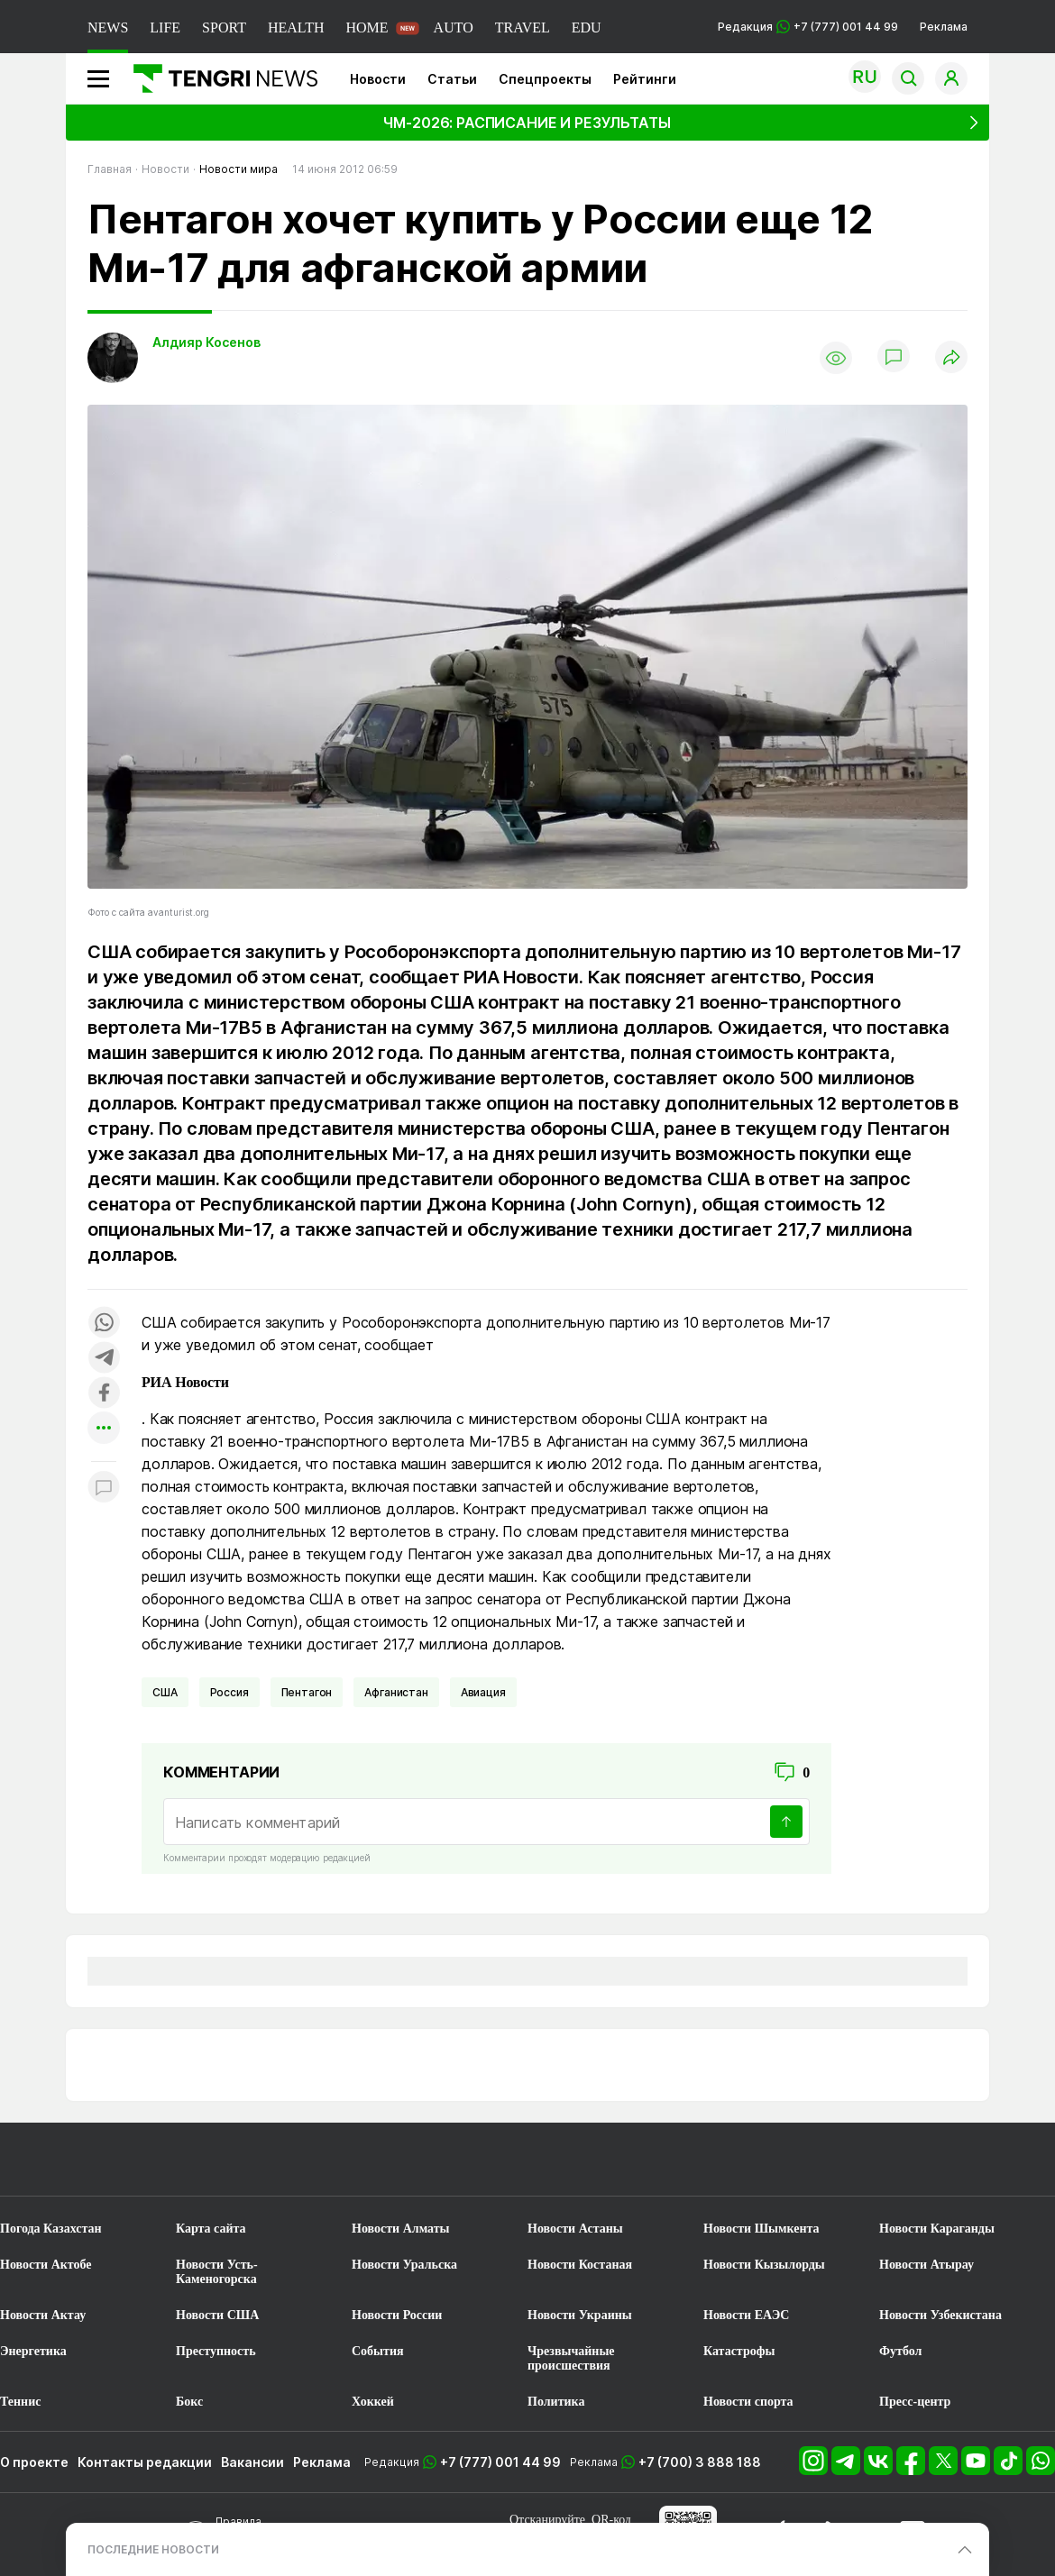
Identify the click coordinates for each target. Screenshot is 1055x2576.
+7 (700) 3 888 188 (699, 2462)
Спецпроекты (545, 79)
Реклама (944, 26)
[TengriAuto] (985, 2172)
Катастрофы (739, 2351)
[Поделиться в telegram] (103, 1358)
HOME (366, 27)
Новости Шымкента (761, 2228)
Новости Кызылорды (764, 2264)
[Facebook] (912, 2470)
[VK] (880, 2470)
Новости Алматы (401, 2228)
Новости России (397, 2315)
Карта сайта (211, 2228)
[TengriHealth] (679, 2172)
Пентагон (307, 1692)
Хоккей (373, 2401)
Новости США (217, 2315)
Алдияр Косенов (206, 342)
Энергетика (33, 2351)
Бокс (189, 2401)
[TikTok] (1010, 2470)
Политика (556, 2401)
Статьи (452, 79)
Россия (229, 1692)
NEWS (107, 27)
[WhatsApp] (1040, 2470)
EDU (586, 27)
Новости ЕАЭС (746, 2315)
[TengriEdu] (833, 2172)
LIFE (165, 27)
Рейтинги (644, 79)
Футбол (900, 2351)
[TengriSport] (375, 2172)
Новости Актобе (46, 2264)
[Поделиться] (951, 358)
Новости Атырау (926, 2264)
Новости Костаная (580, 2264)
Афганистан (395, 1692)
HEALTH (296, 27)
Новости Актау (43, 2315)
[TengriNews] (69, 2172)
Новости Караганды (937, 2228)
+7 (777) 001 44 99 (500, 2462)
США (165, 1692)
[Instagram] (815, 2470)
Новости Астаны (575, 2228)
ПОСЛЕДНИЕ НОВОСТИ (153, 2549)
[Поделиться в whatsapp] (103, 1323)
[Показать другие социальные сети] (103, 1429)
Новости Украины (580, 2315)
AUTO (453, 27)
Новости (378, 79)
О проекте (34, 2462)
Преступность (216, 2351)
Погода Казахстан (51, 2228)
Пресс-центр (914, 2401)
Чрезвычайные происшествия (571, 2358)
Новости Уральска (404, 2264)
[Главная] (218, 78)
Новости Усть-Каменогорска (217, 2272)
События (378, 2351)
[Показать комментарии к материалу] (103, 1488)
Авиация (483, 1692)
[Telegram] (847, 2470)
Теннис (20, 2401)
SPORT (224, 27)
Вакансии (252, 2462)
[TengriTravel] (527, 2172)
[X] (945, 2470)
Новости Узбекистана (940, 2315)
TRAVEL (522, 27)
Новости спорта (748, 2401)
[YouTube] (977, 2470)
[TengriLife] (221, 2172)
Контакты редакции (145, 2462)
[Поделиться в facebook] (103, 1393)
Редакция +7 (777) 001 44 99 (808, 26)
